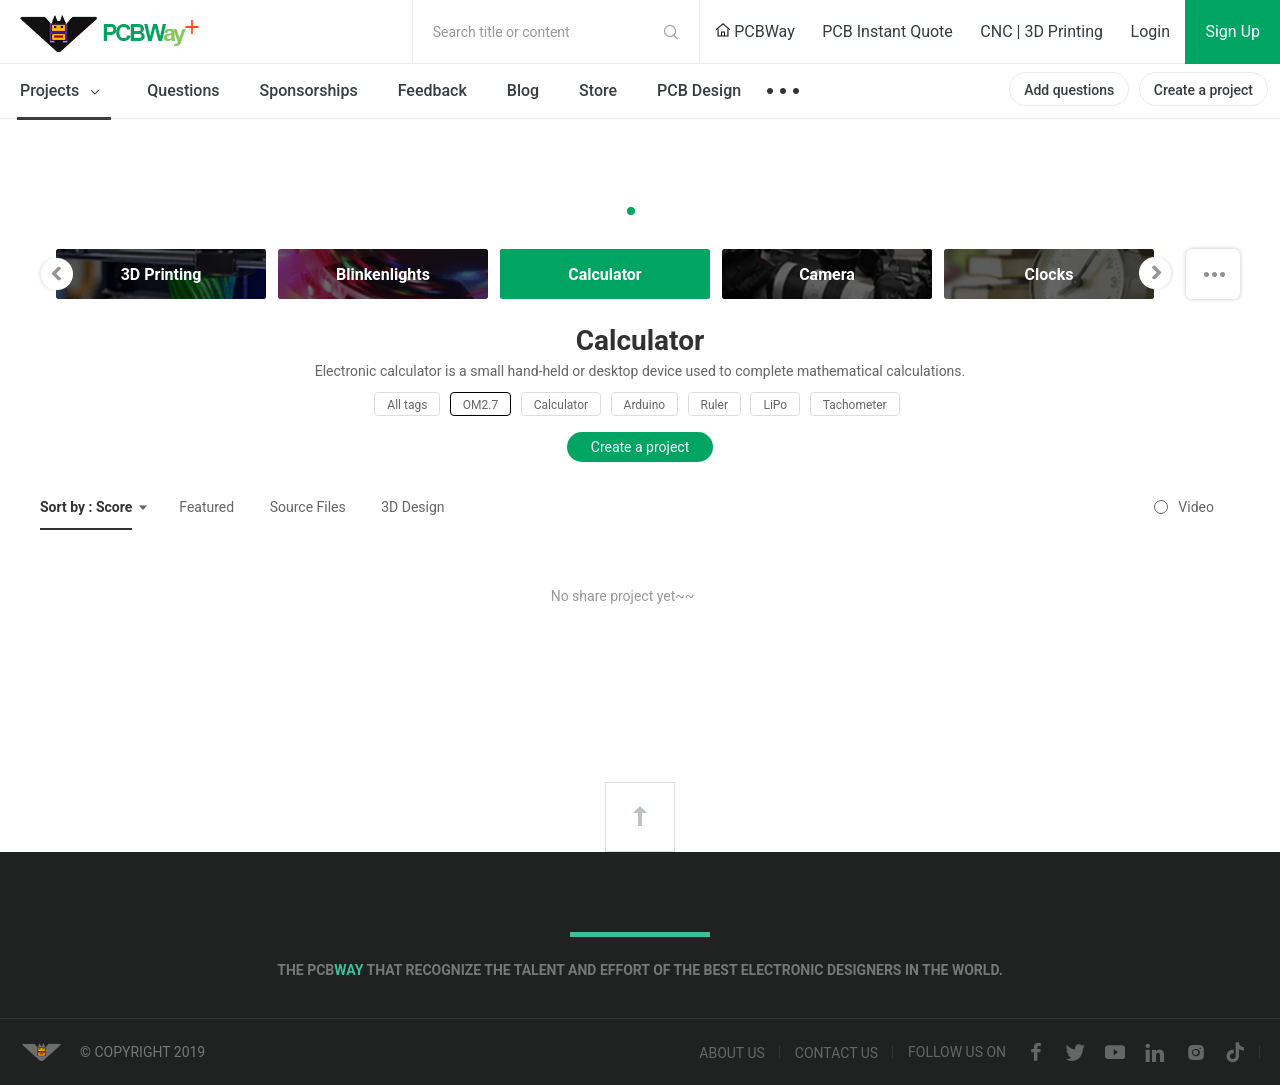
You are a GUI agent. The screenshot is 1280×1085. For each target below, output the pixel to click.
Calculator (561, 405)
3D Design (412, 507)
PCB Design (699, 90)
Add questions (1069, 90)
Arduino (645, 405)
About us (732, 1053)
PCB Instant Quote (887, 31)
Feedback (432, 90)
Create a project (1203, 90)
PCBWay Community (115, 32)
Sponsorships (309, 90)
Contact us (836, 1053)
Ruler (714, 405)
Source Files (308, 507)
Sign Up (1232, 31)
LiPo (775, 405)
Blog (523, 90)
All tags (407, 405)
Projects (63, 92)
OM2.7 (480, 405)
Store (598, 90)
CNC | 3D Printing (1041, 31)
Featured (206, 507)
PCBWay (755, 31)
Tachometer (855, 405)
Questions (183, 90)
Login (1150, 31)
